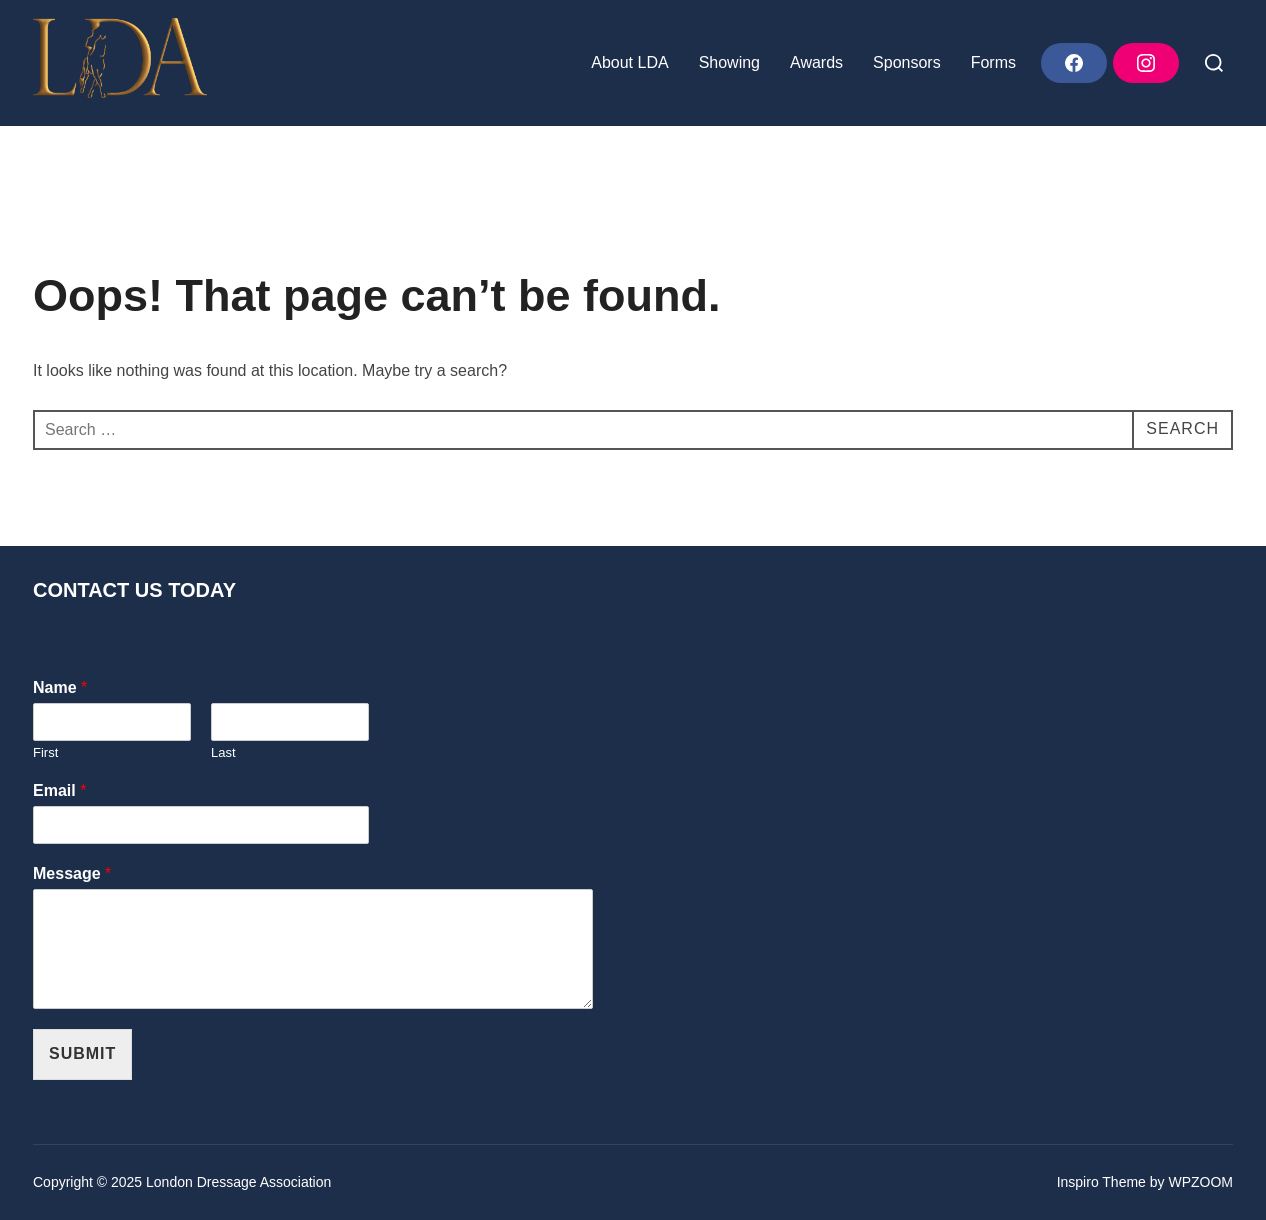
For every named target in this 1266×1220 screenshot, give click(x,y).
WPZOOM (1200, 1182)
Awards (816, 62)
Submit (82, 1053)
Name (60, 687)
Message (72, 873)
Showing (729, 62)
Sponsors (907, 62)
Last (223, 752)
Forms (993, 62)
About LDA (629, 62)
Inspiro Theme (1101, 1182)
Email (59, 790)
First (45, 752)
